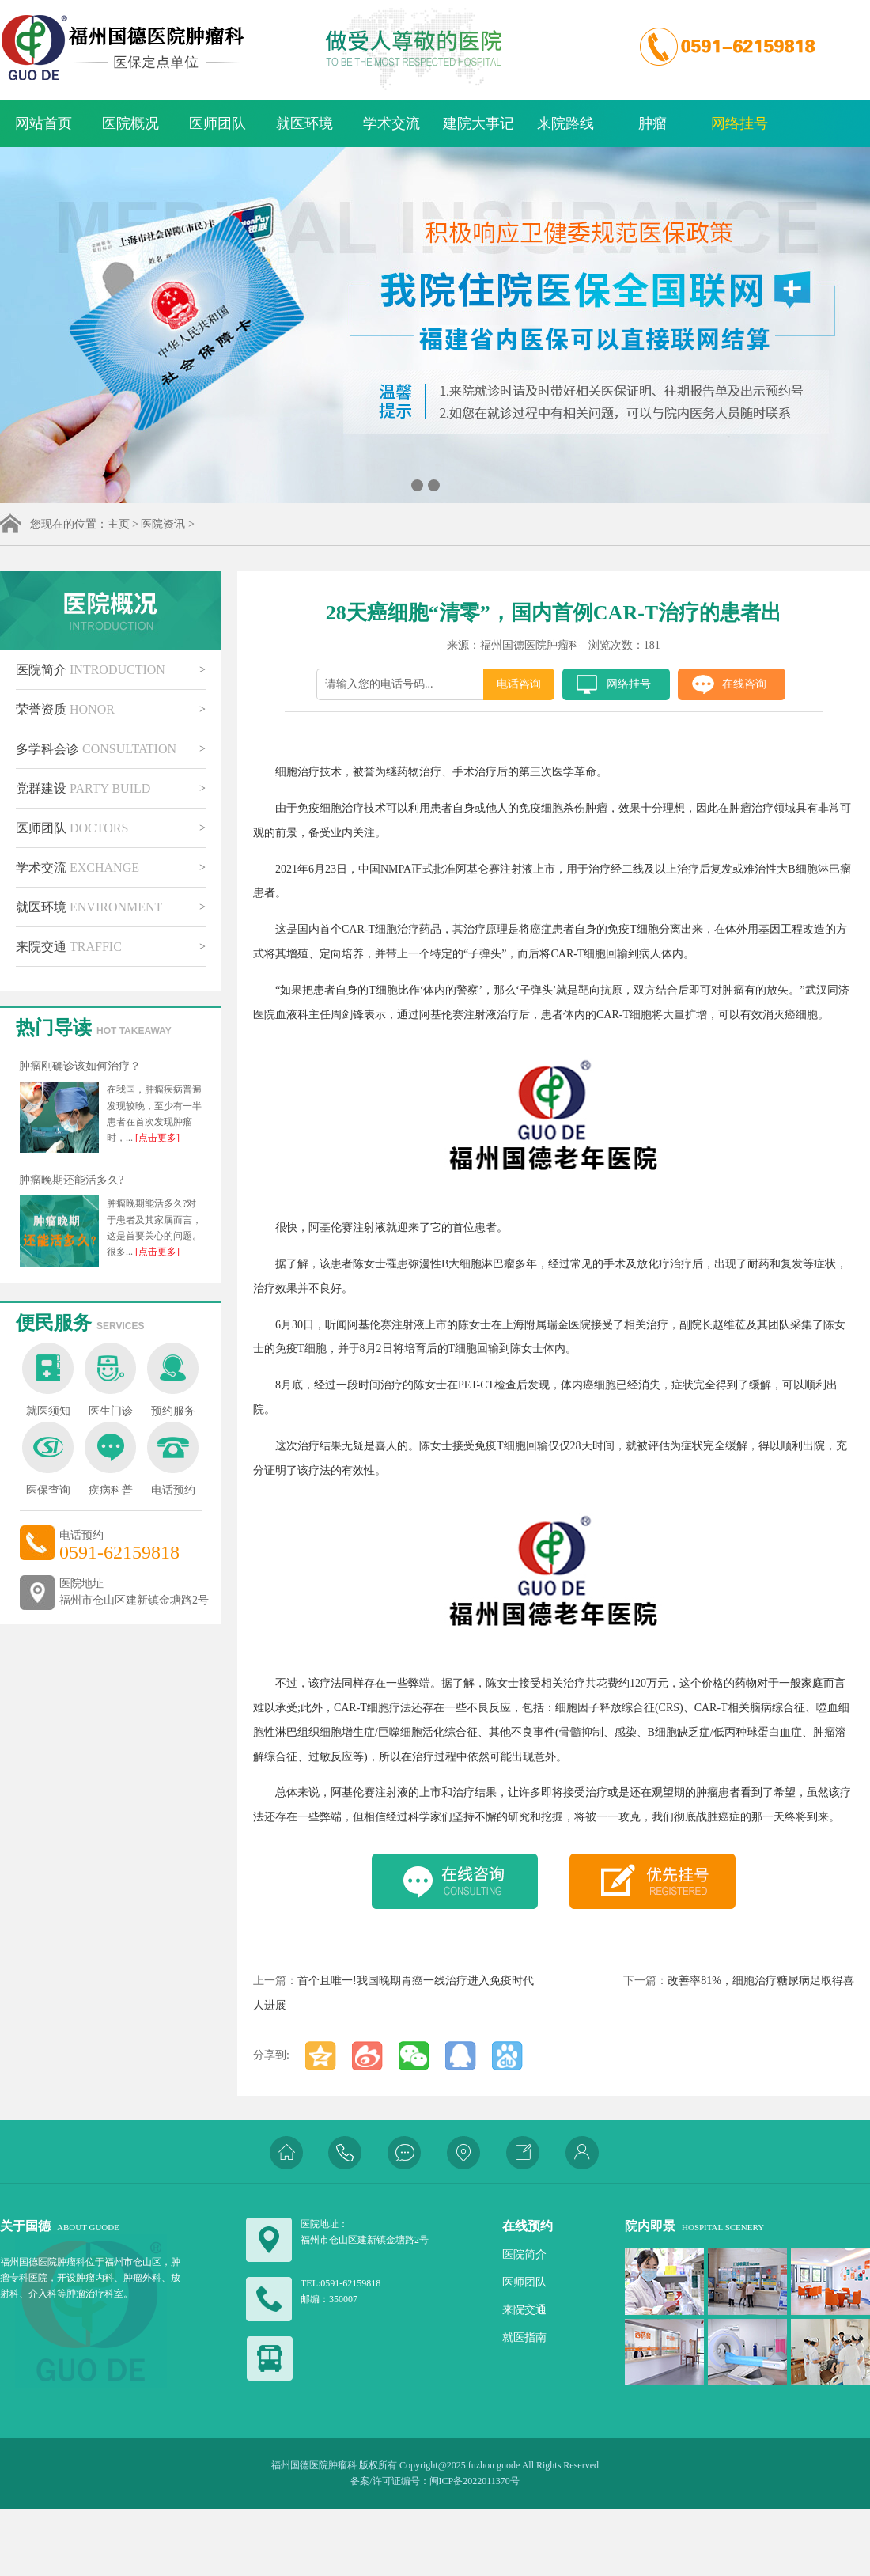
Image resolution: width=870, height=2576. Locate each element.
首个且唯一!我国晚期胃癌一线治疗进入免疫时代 (415, 1981)
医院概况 (130, 123)
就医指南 (524, 2337)
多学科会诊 (96, 749)
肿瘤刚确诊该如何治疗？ (80, 1066)
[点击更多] (156, 1137)
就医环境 (304, 123)
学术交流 (391, 123)
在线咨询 (744, 684)
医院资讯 (163, 524)
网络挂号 (739, 123)
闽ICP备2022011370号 (474, 2481)
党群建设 (83, 788)
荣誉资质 (65, 709)
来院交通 (69, 946)
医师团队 (217, 123)
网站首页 (43, 123)
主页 (119, 524)
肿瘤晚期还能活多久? (71, 1180)
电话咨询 (519, 684)
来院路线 (565, 123)
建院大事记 (478, 123)
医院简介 (90, 669)
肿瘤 (652, 123)
